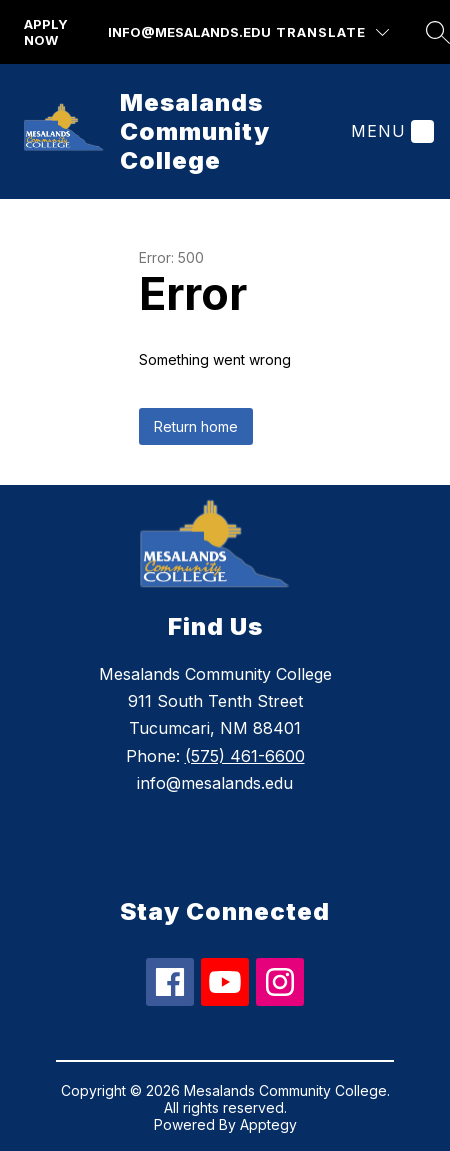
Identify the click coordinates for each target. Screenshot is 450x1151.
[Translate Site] (332, 32)
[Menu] (390, 131)
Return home (196, 426)
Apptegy (268, 1124)
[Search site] (438, 32)
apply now (46, 32)
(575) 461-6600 (245, 756)
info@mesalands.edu (189, 32)
